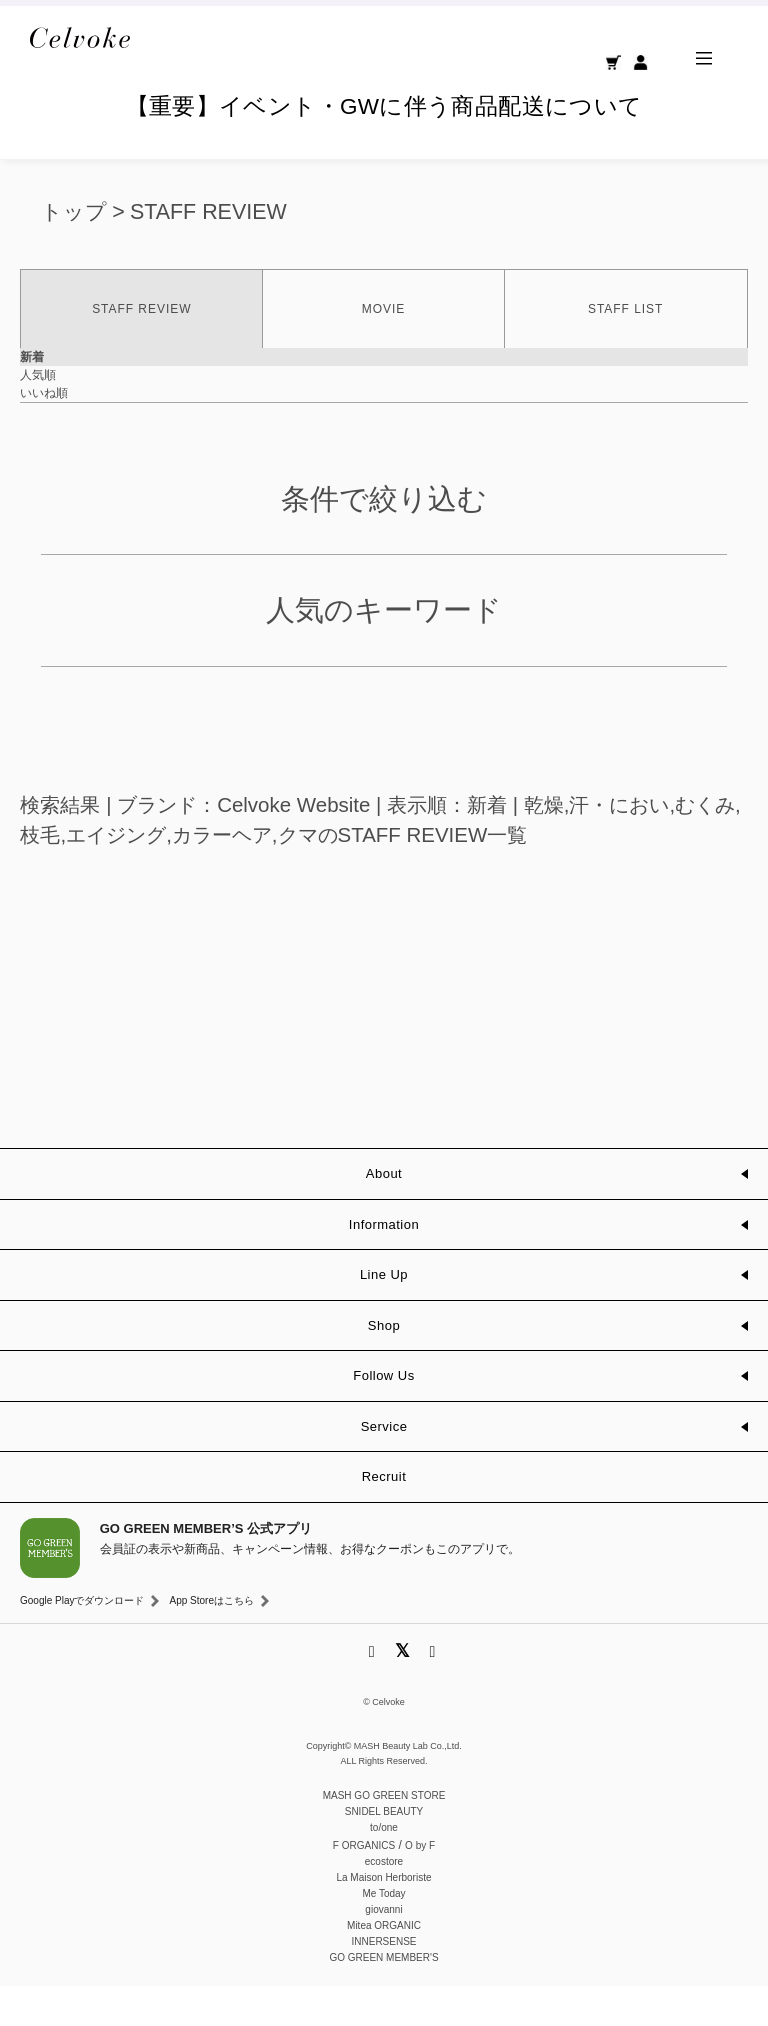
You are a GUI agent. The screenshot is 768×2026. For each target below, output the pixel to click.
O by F (420, 1885)
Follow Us (383, 1415)
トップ (74, 252)
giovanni (383, 1949)
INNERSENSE (383, 1981)
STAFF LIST (625, 349)
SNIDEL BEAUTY (384, 1851)
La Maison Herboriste (383, 1917)
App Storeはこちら (211, 1640)
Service (384, 1466)
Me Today (383, 1933)
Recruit (384, 1516)
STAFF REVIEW (208, 252)
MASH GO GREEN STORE (384, 1835)
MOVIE (383, 349)
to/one (384, 1867)
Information (384, 1264)
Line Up (384, 1314)
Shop (384, 1365)
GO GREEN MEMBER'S (383, 1997)
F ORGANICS (364, 1885)
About (384, 1213)
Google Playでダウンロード (82, 1640)
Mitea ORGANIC (384, 1965)
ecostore (384, 1901)
